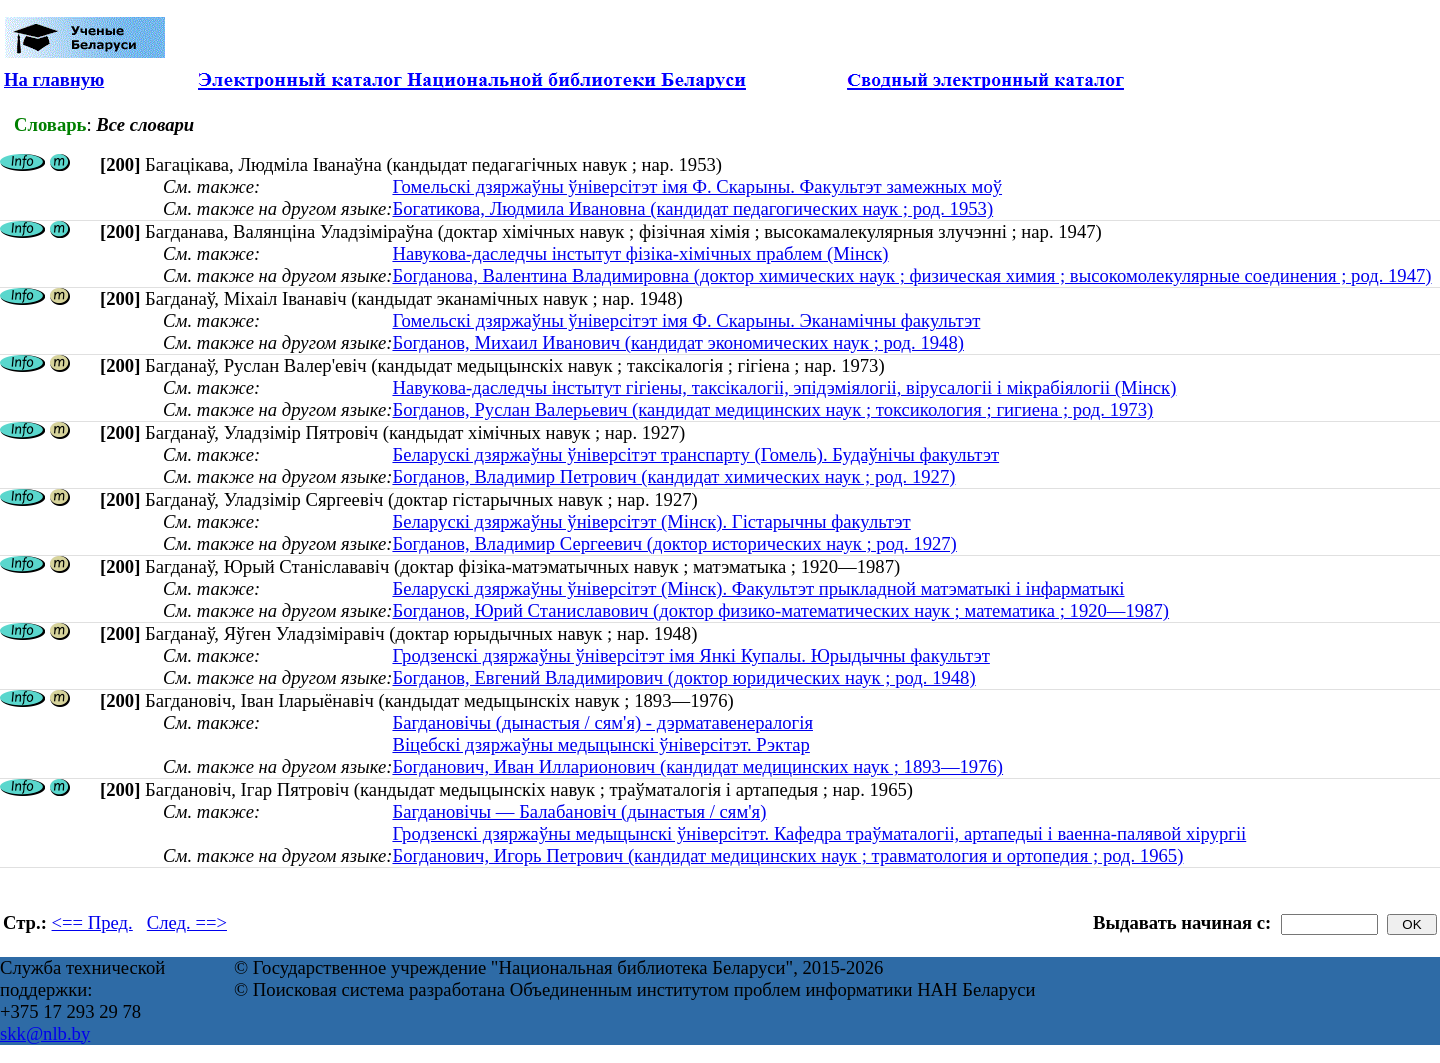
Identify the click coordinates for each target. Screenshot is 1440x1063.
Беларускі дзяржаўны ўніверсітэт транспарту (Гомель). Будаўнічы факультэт (695, 454)
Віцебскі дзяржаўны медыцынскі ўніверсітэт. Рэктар (600, 744)
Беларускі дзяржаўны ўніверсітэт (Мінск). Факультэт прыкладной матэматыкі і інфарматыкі (758, 588)
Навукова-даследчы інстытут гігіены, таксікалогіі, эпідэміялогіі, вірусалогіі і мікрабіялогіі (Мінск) (784, 387)
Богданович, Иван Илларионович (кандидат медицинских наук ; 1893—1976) (697, 766)
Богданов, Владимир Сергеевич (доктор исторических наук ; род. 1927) (674, 543)
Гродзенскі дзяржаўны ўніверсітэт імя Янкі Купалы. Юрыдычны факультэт (690, 655)
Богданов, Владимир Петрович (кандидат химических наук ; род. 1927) (673, 476)
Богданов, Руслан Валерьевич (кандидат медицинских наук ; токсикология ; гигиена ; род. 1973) (772, 409)
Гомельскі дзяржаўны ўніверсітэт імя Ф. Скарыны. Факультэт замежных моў (697, 186)
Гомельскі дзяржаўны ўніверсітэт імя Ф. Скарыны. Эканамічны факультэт (686, 320)
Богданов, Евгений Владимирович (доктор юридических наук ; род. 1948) (683, 677)
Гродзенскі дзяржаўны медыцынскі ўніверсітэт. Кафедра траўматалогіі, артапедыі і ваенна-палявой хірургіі (819, 833)
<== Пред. (92, 922)
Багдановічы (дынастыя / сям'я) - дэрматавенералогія (602, 722)
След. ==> (187, 922)
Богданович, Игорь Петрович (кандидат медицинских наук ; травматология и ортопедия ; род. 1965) (787, 855)
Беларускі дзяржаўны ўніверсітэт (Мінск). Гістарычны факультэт (651, 521)
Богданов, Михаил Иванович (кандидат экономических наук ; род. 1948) (678, 342)
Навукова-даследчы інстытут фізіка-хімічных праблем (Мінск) (640, 253)
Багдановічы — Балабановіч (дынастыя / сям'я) (579, 811)
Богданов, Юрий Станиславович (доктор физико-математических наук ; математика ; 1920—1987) (780, 610)
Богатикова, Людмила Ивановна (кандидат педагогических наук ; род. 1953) (692, 208)
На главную (54, 79)
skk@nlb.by (45, 1033)
